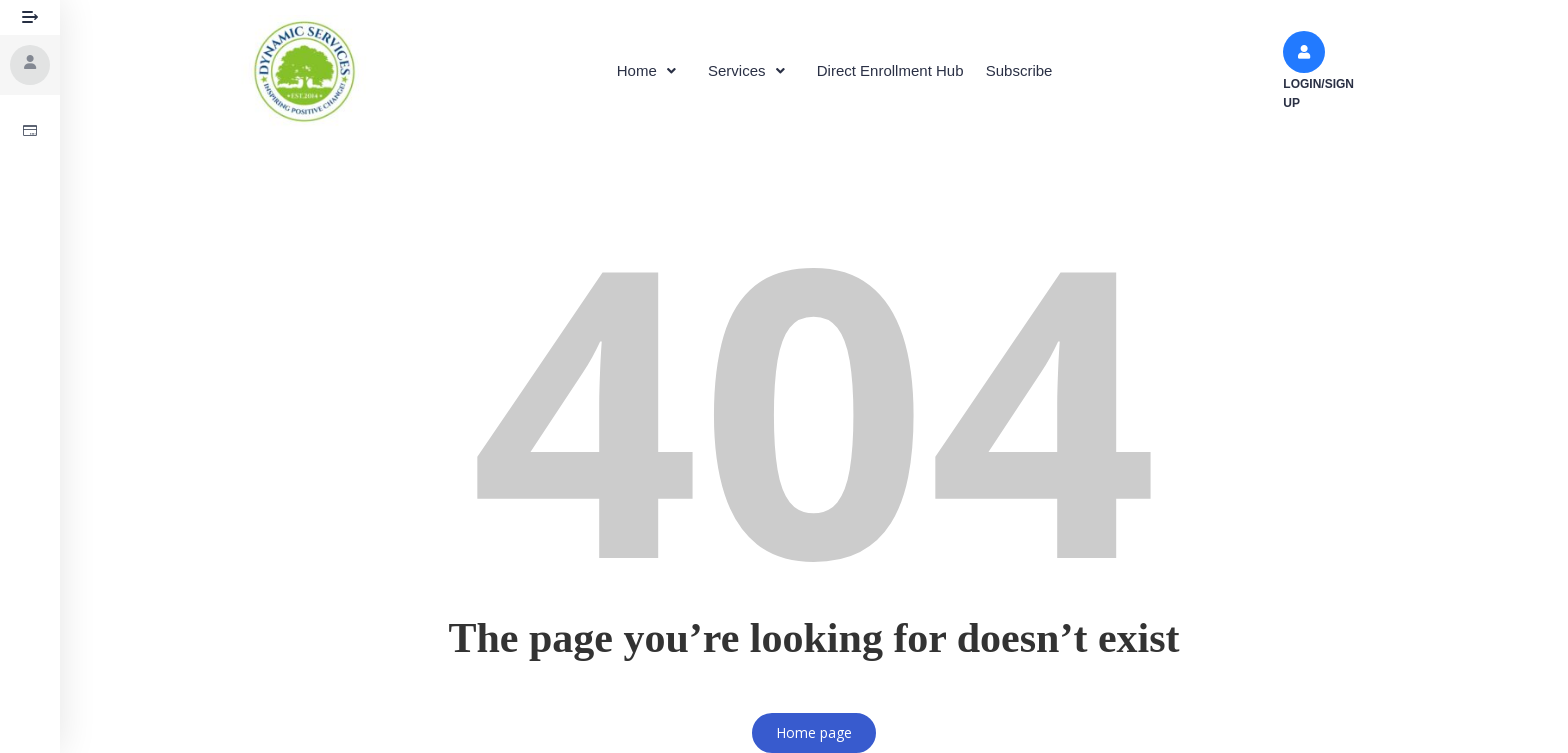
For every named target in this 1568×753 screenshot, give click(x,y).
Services (747, 70)
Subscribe (1030, 70)
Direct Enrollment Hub (894, 70)
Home (639, 70)
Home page (814, 732)
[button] (639, 71)
